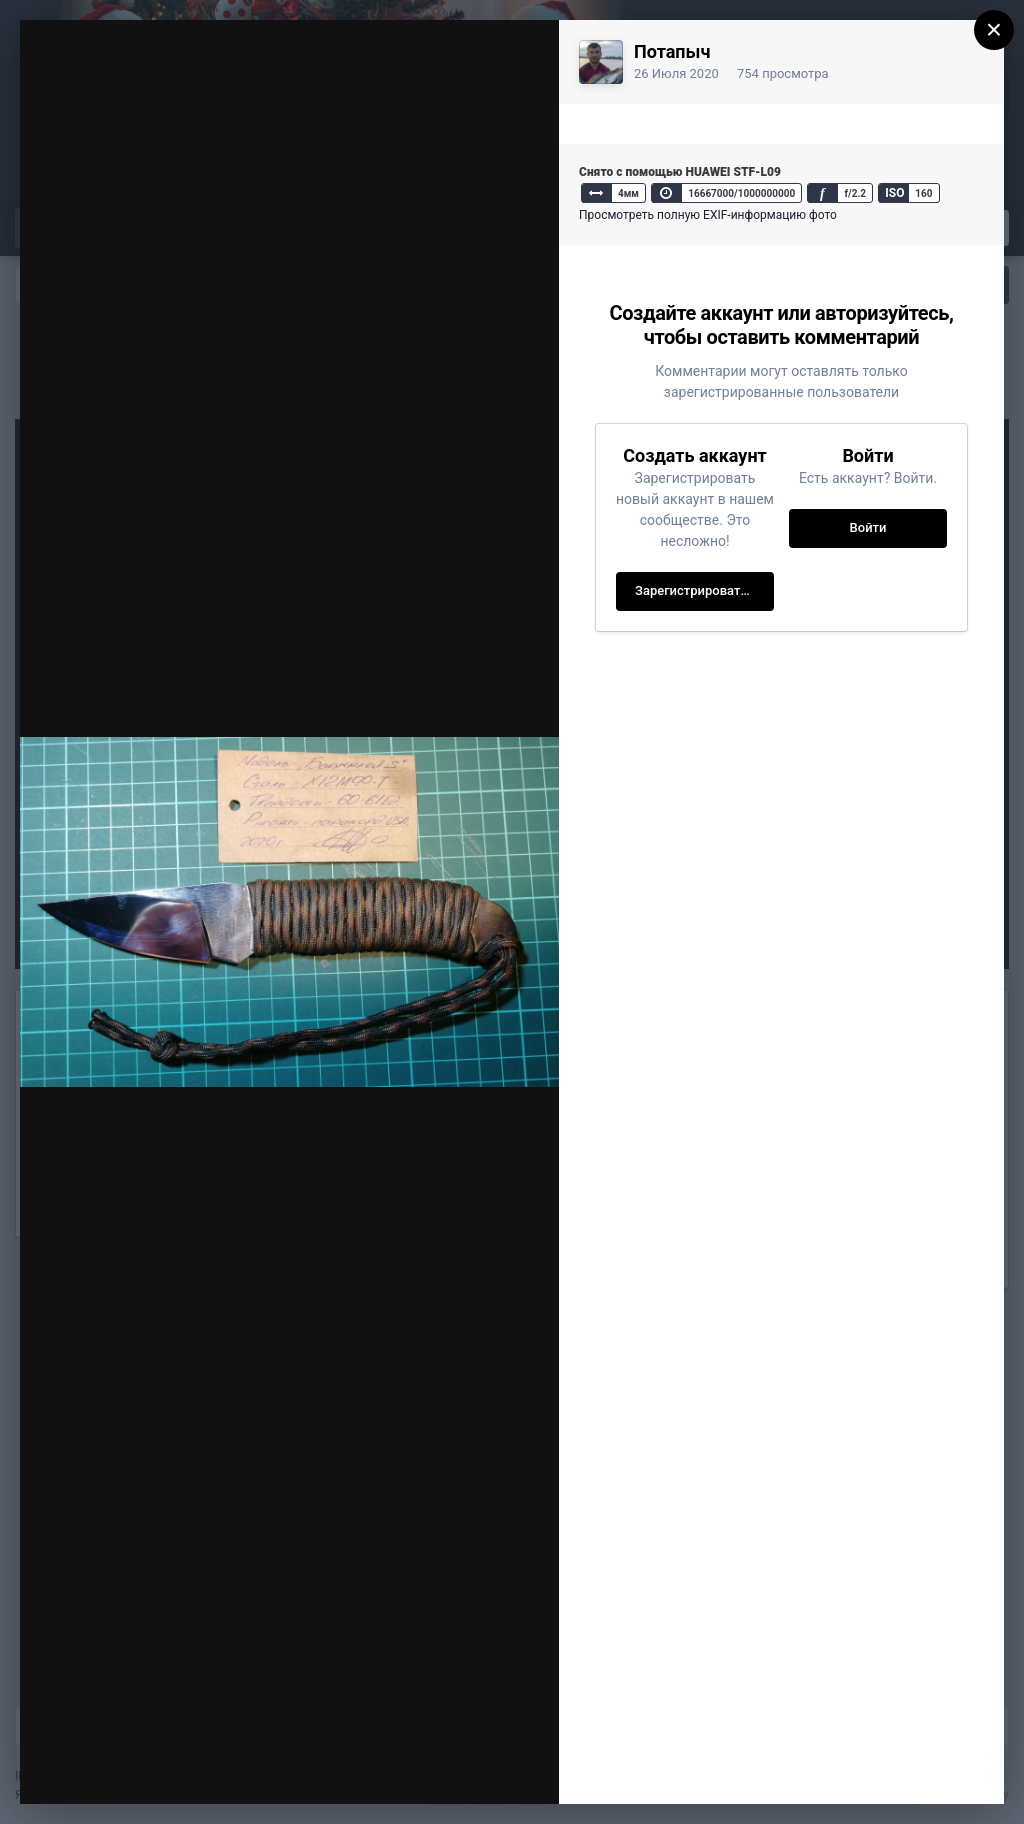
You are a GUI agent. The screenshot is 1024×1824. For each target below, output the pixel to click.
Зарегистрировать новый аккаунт (704, 590)
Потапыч (672, 51)
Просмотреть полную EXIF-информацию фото (708, 215)
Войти (868, 527)
